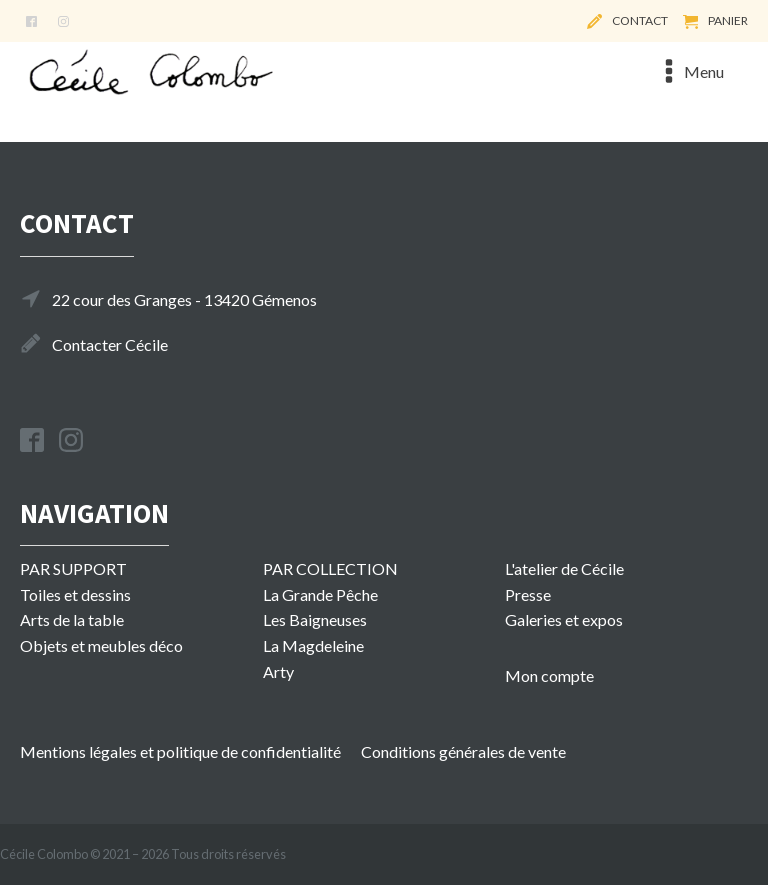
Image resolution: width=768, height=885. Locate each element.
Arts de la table (72, 619)
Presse (528, 594)
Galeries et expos (564, 619)
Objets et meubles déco (101, 645)
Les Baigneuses (315, 619)
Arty (278, 671)
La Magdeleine (313, 645)
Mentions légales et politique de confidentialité (180, 751)
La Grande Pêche (320, 594)
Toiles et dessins (75, 594)
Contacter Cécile (110, 344)
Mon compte (549, 675)
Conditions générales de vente (463, 751)
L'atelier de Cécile (564, 568)
